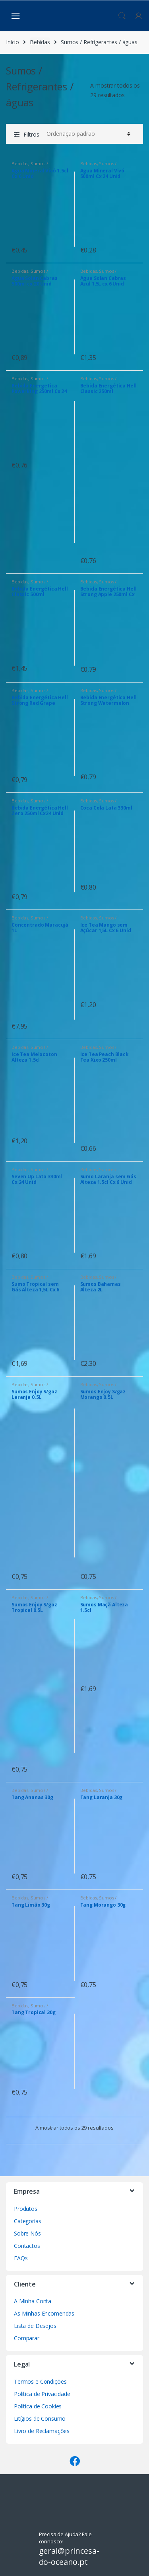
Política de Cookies (38, 2406)
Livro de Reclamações (42, 2431)
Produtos (25, 2208)
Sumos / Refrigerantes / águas (33, 165)
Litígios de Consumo (40, 2418)
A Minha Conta (32, 2301)
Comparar (26, 2338)
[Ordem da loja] (87, 133)
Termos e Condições (40, 2381)
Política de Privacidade (42, 2394)
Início (12, 42)
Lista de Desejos (35, 2326)
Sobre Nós (27, 2233)
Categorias (27, 2221)
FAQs (20, 2258)
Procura (122, 16)
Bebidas (40, 42)
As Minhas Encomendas (44, 2313)
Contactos (27, 2245)
